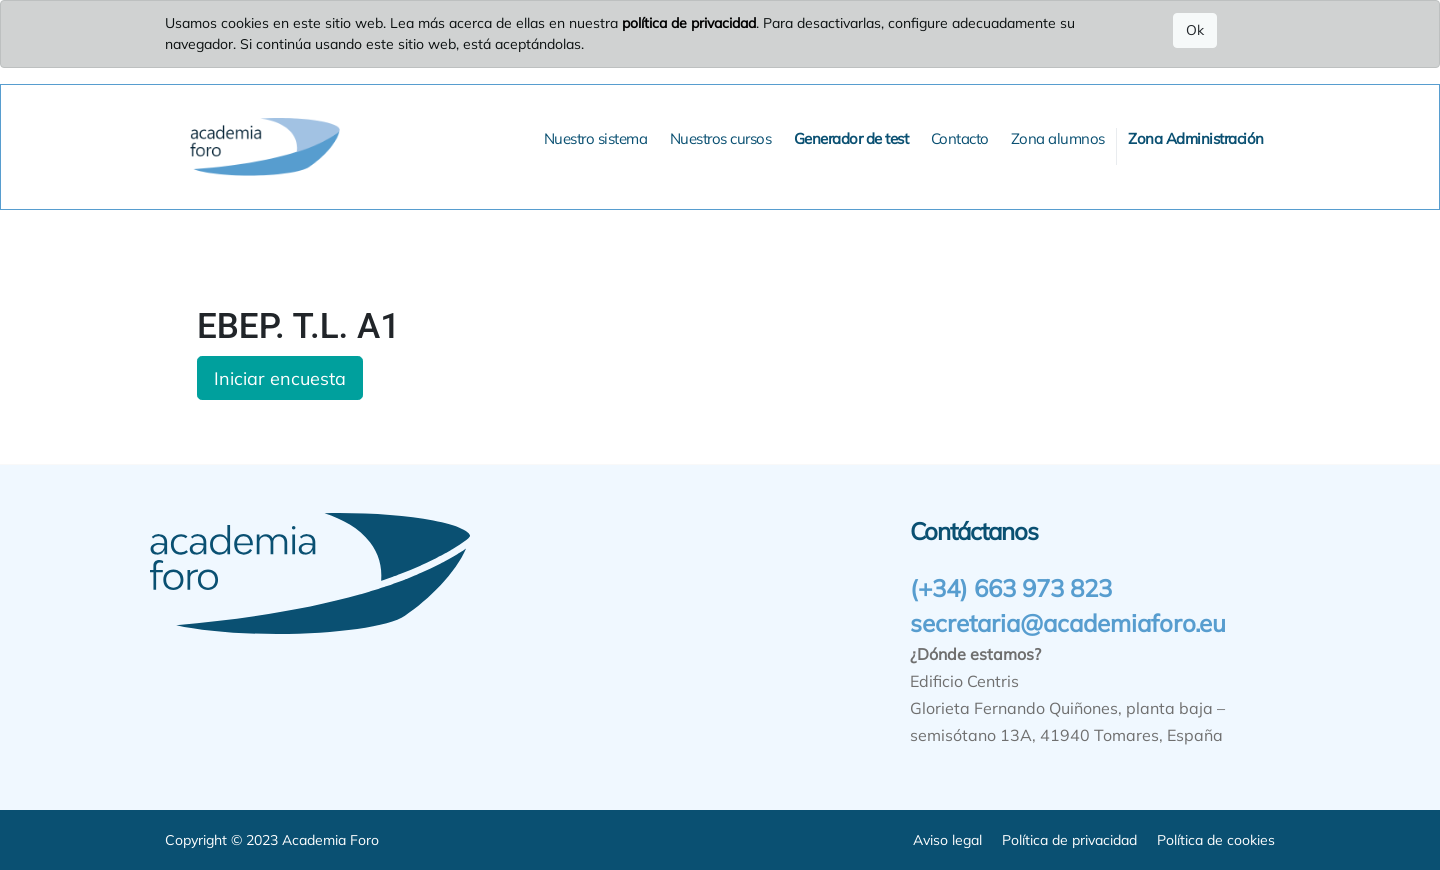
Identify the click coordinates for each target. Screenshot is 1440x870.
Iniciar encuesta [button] (280, 378)
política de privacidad (689, 23)
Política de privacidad (1069, 840)
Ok (1195, 30)
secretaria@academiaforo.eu (1068, 623)
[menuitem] (596, 139)
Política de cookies (1216, 840)
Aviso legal (947, 840)
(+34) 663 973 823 (1011, 588)
